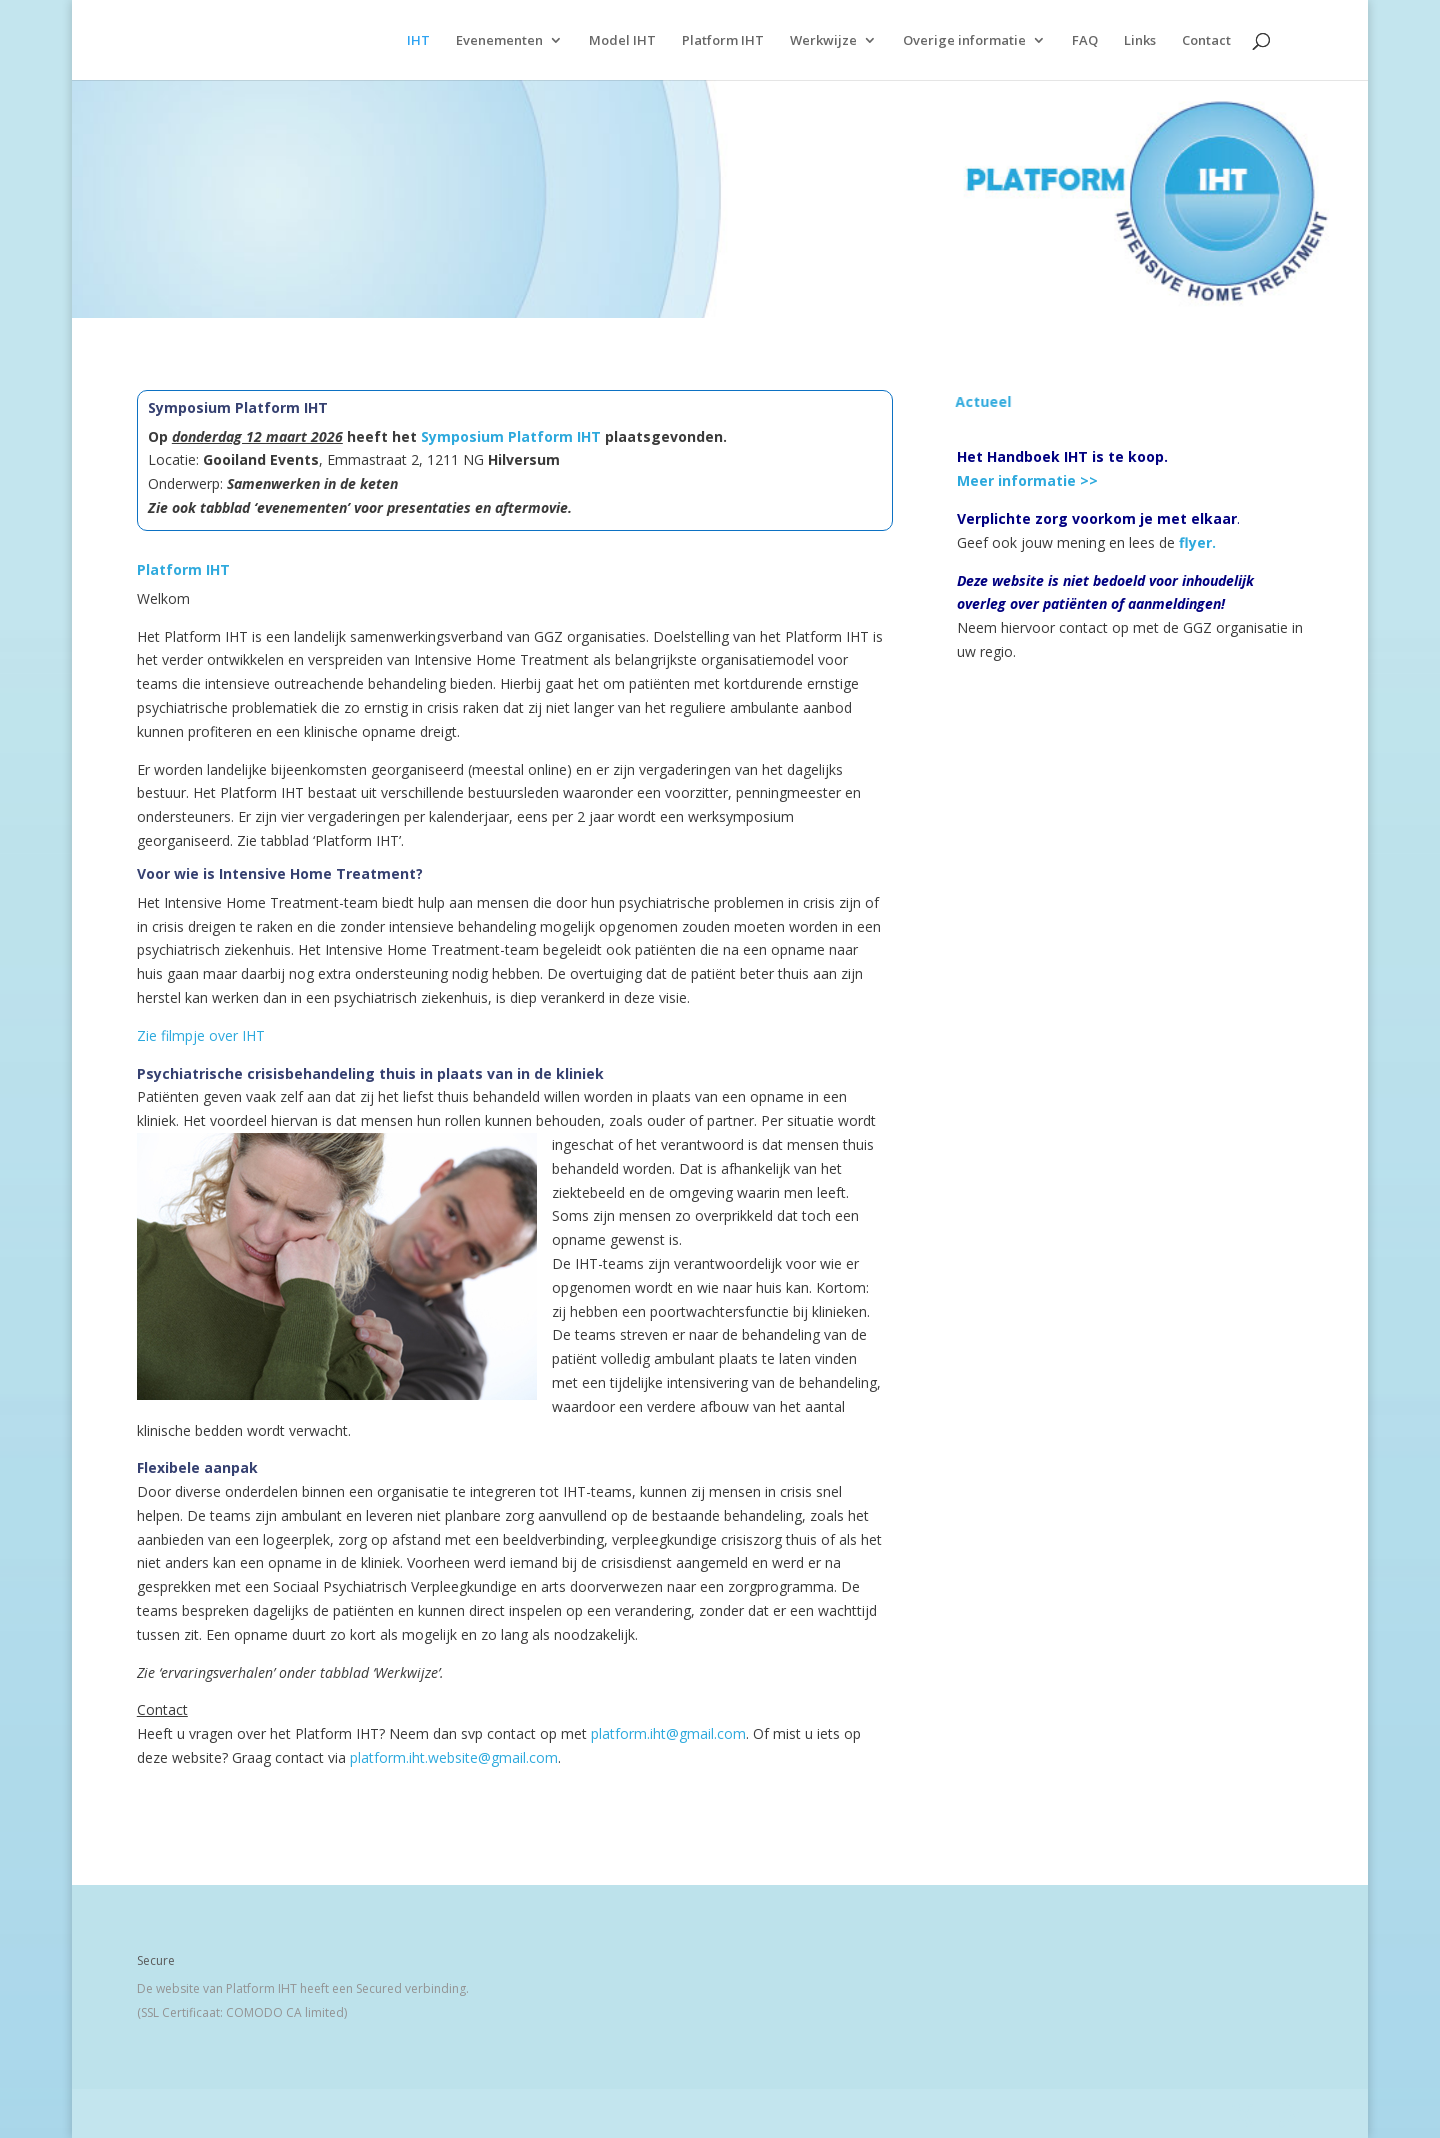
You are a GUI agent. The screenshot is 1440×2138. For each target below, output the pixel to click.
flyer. (1197, 542)
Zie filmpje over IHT (201, 1035)
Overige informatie (964, 41)
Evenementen (499, 41)
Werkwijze (823, 41)
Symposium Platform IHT (511, 436)
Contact (1206, 41)
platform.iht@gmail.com (668, 1733)
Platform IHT (723, 41)
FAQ (1085, 41)
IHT (418, 41)
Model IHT (622, 41)
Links (1140, 41)
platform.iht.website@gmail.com (454, 1757)
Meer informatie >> (1027, 480)
